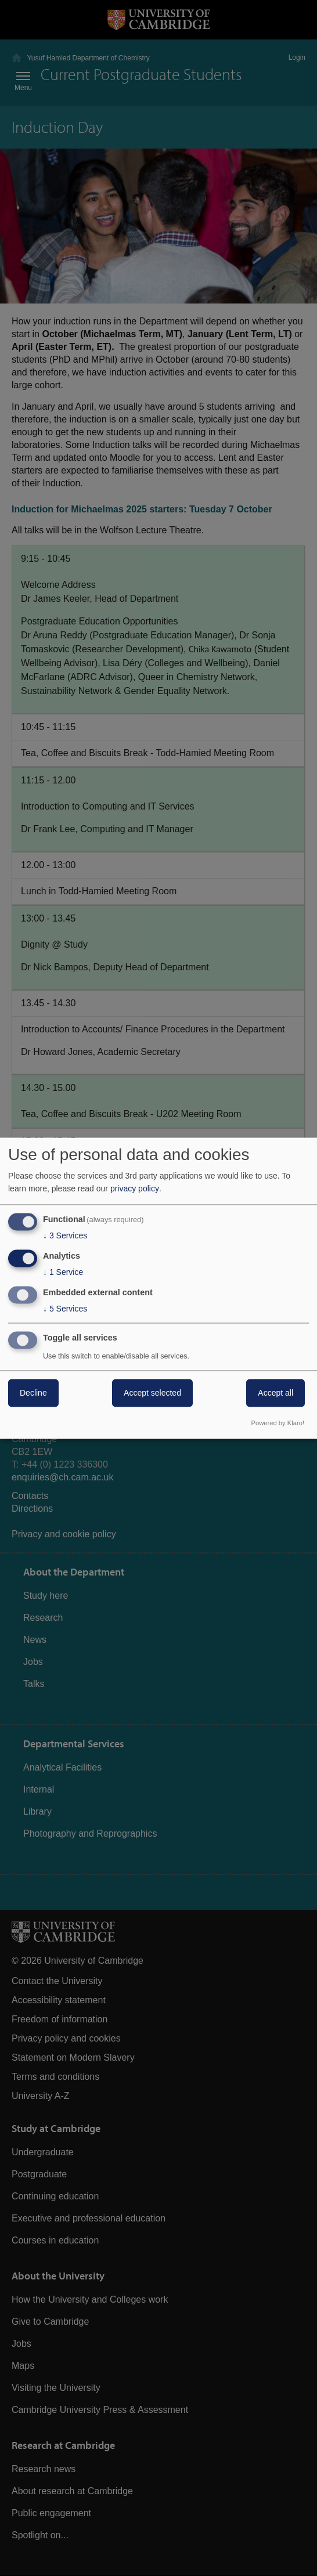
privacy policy (134, 1189)
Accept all (275, 1392)
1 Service (63, 1272)
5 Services (65, 1308)
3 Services (65, 1236)
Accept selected (152, 1392)
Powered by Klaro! (277, 1422)
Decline (33, 1392)
